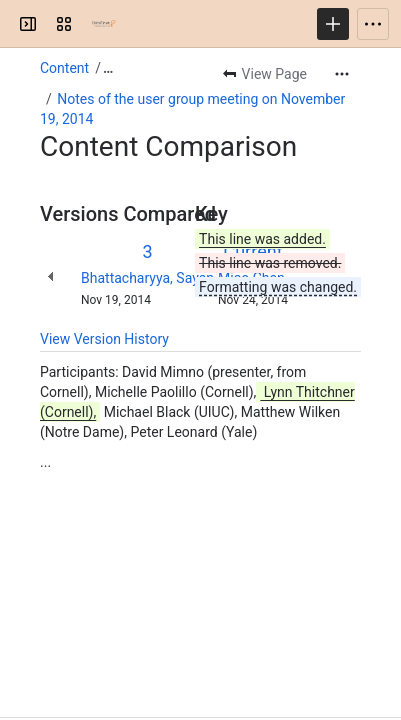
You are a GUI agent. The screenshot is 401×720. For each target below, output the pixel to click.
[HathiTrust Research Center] (104, 24)
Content (64, 68)
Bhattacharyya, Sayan (147, 278)
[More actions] (342, 74)
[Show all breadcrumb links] (108, 68)
